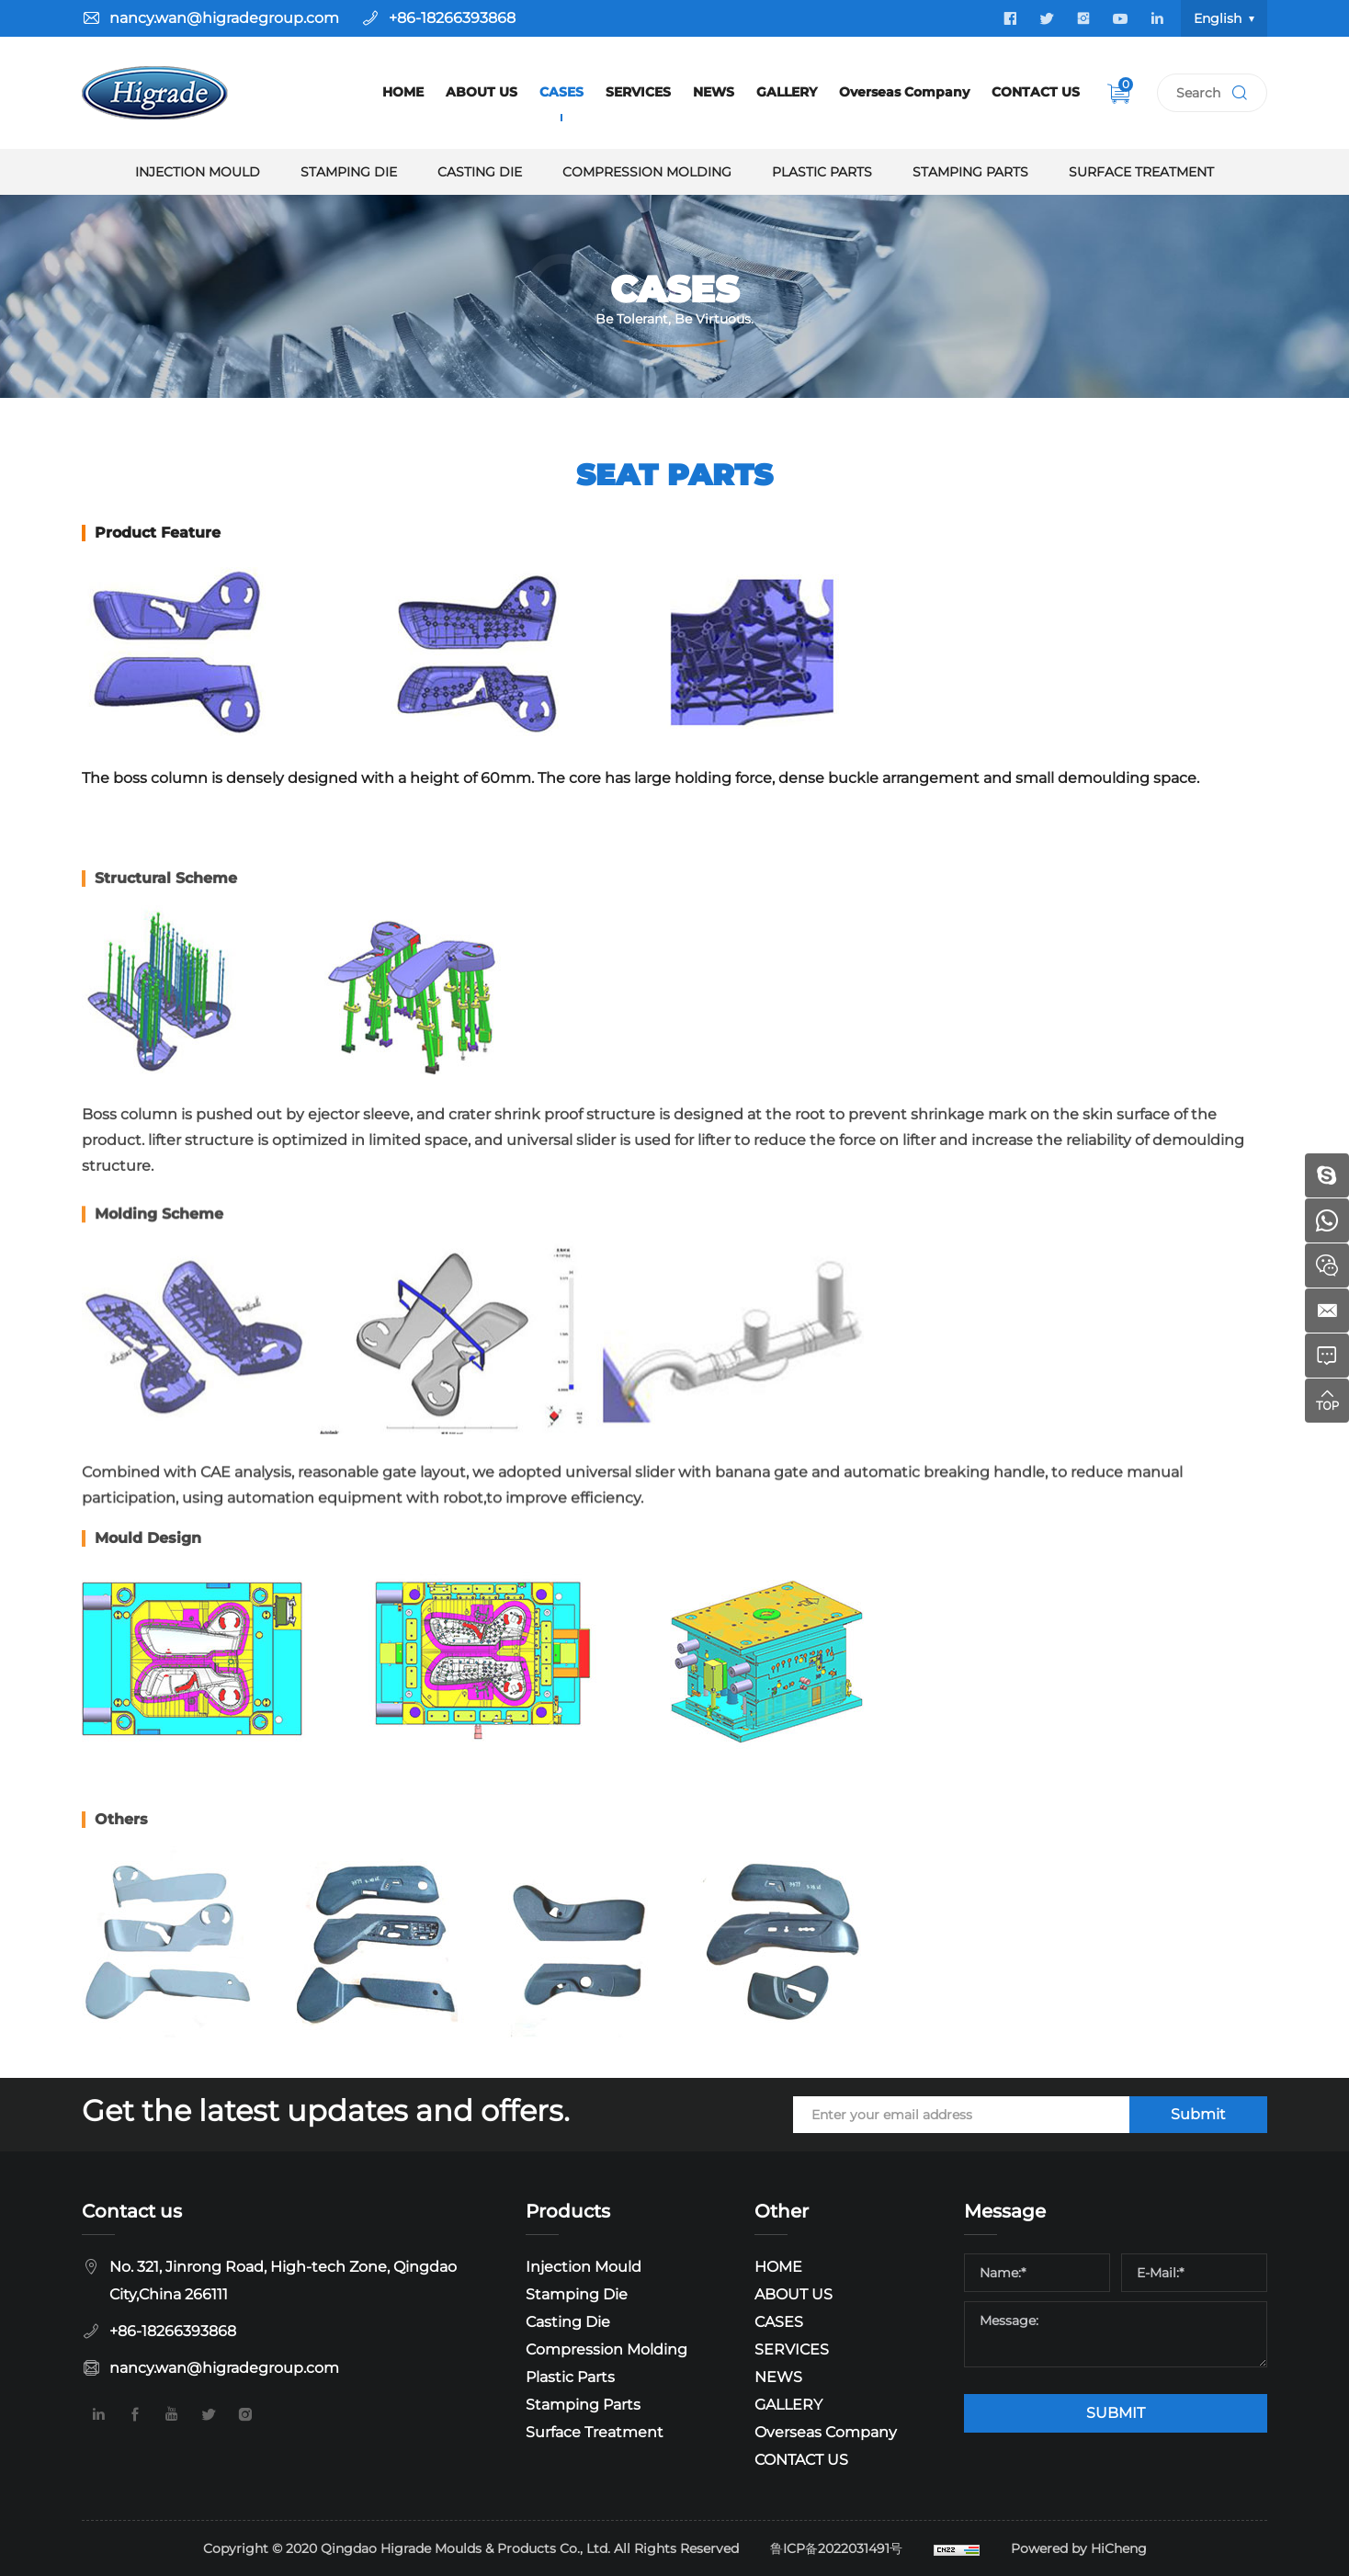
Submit (1198, 2114)
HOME (403, 92)
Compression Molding (646, 172)
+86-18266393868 (452, 18)
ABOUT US (481, 92)
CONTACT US (1036, 92)
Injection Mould (197, 172)
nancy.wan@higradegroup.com (224, 18)
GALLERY (786, 92)
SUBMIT (1115, 2413)
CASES (561, 92)
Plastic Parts (822, 172)
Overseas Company (904, 92)
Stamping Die (348, 172)
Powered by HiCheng (1079, 2548)
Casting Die (479, 172)
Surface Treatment (1141, 172)
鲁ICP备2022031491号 (836, 2548)
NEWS (713, 92)
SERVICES (638, 92)
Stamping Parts (970, 172)
